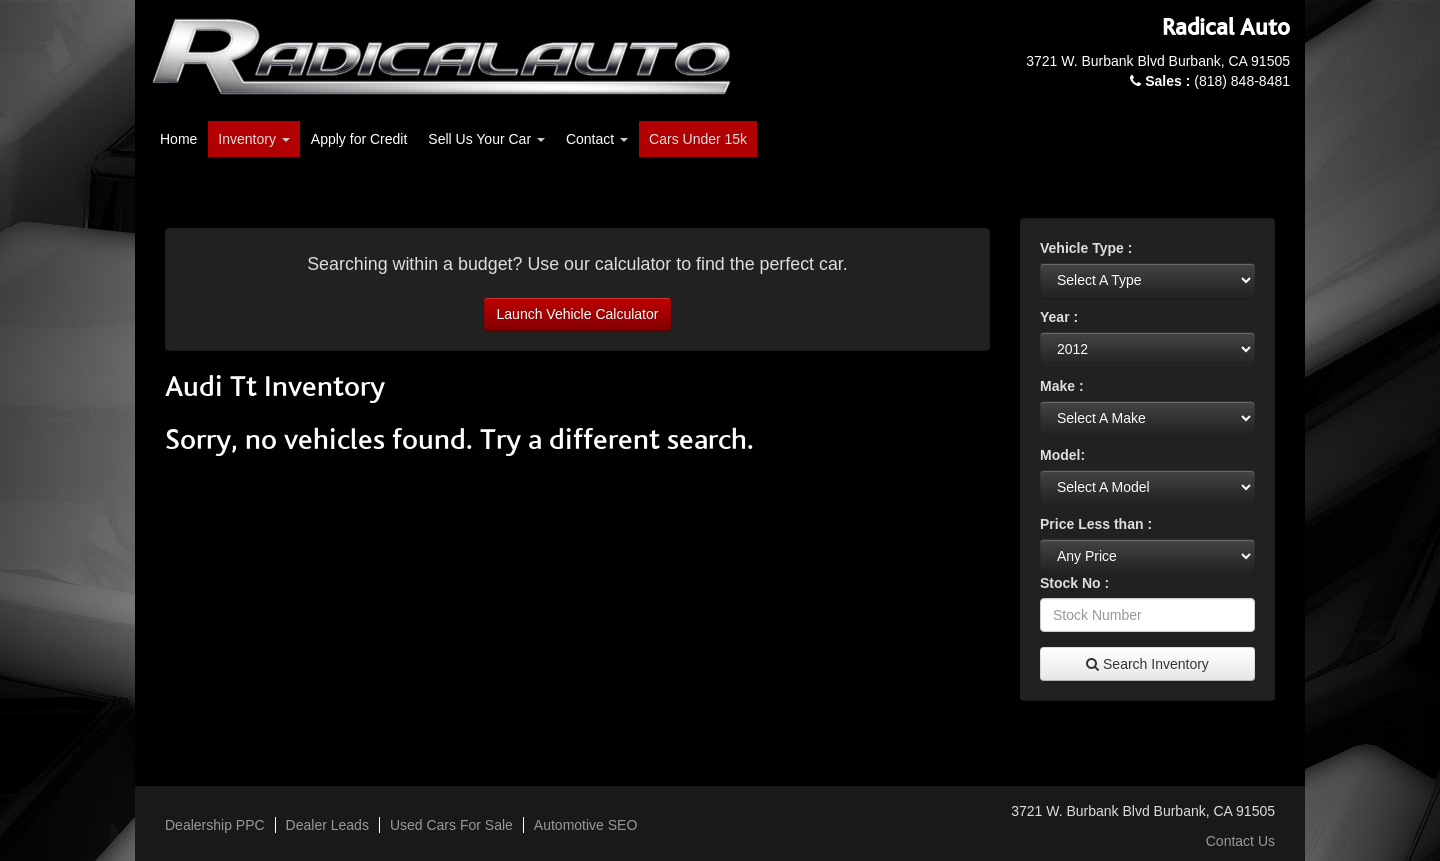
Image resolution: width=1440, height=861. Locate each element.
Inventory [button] (253, 139)
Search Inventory (1147, 664)
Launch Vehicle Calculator (578, 314)
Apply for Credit (359, 139)
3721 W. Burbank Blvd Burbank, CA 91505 (1158, 61)
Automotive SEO (586, 825)
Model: (1062, 455)
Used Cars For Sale (451, 825)
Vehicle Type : (1086, 248)
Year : (1059, 317)
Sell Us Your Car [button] (486, 139)
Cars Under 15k (698, 139)
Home (178, 139)
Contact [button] (597, 139)
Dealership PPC (215, 825)
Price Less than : (1096, 524)
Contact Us (1240, 841)
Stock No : (1074, 583)
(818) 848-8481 (1217, 81)
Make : (1062, 386)
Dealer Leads (327, 825)
